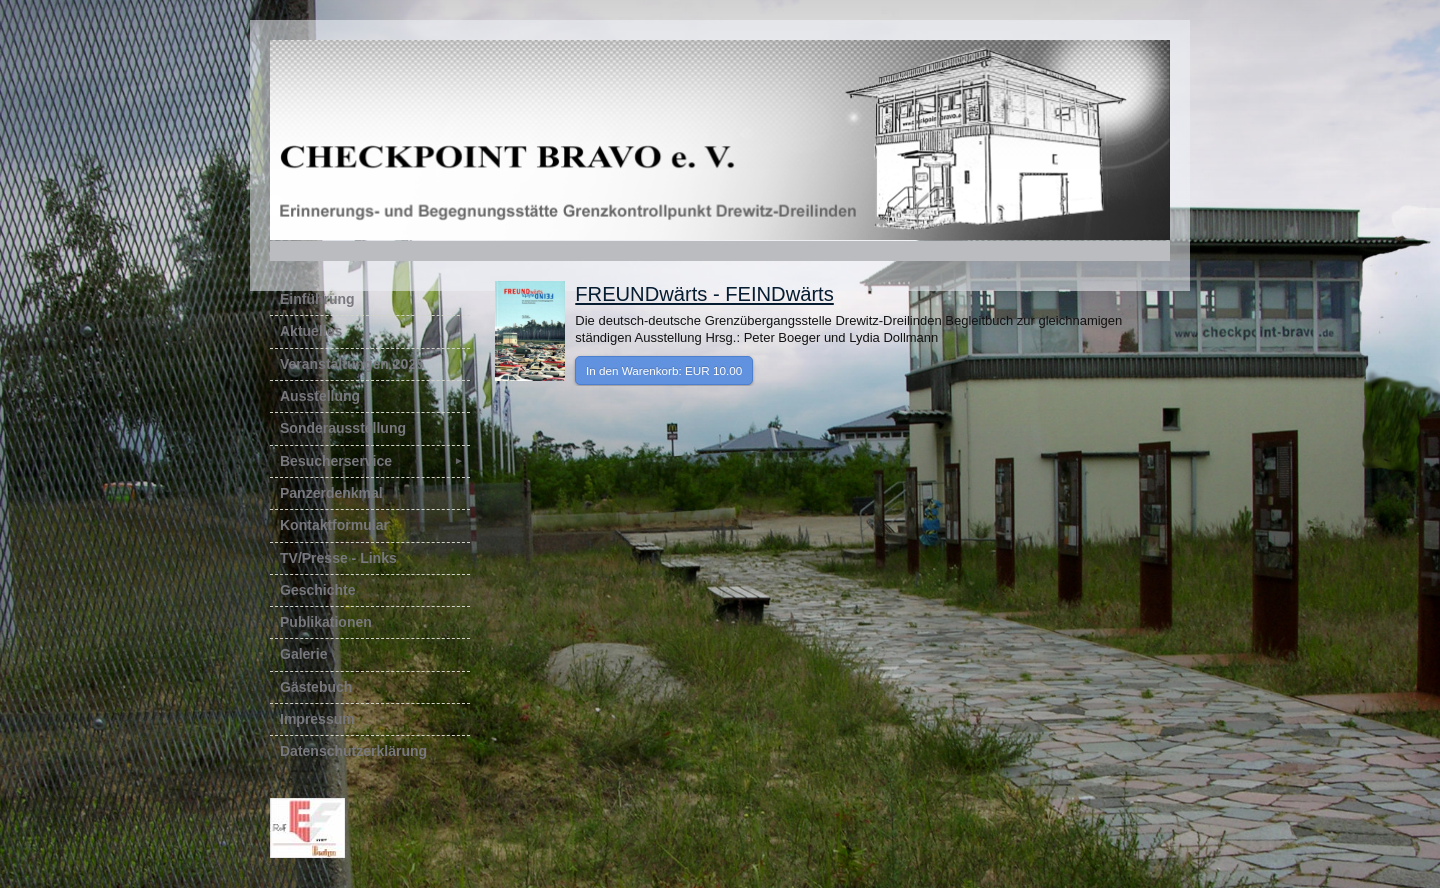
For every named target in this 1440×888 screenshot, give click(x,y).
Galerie (303, 654)
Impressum (317, 719)
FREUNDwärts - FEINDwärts (704, 294)
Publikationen (326, 622)
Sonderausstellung (343, 428)
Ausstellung (320, 396)
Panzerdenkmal (331, 493)
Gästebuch (316, 687)
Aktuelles (311, 331)
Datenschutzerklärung (353, 751)
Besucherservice (375, 461)
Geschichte (317, 590)
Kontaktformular (334, 525)
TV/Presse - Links (338, 558)
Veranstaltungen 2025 (352, 364)
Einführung (317, 299)
